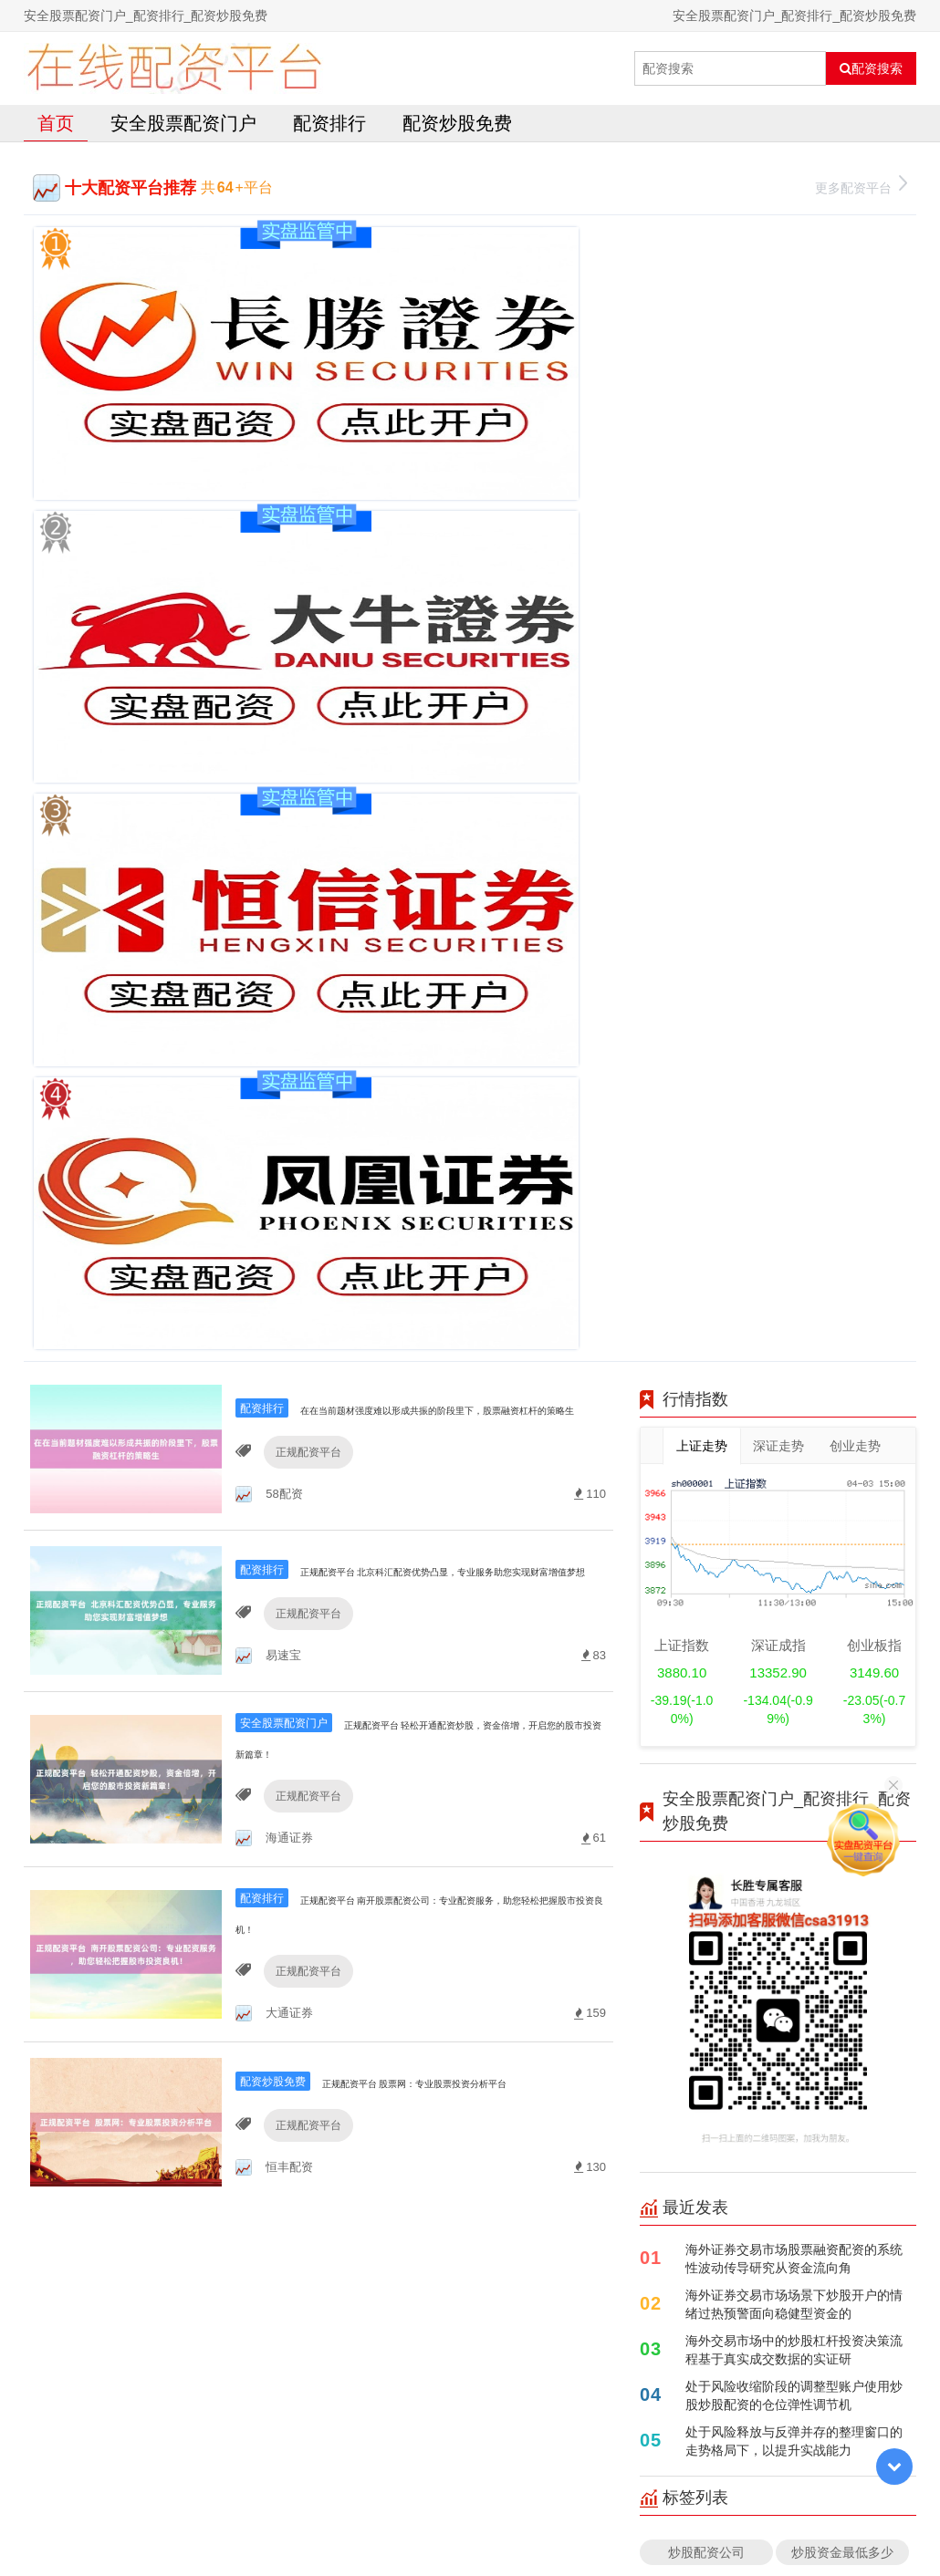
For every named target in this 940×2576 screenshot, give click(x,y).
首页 (55, 122)
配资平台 (842, 1783)
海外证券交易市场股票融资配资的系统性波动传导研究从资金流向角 (794, 1244)
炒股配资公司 (706, 1538)
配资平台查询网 (842, 1582)
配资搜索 (871, 68)
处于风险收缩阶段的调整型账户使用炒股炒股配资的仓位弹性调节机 (794, 1381)
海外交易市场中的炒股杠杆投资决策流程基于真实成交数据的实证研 (794, 1336)
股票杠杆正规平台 (842, 1739)
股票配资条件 (842, 1626)
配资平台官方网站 (706, 1783)
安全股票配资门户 (183, 122)
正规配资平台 (302, 459)
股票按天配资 (706, 1582)
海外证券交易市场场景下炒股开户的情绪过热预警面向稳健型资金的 (794, 1290)
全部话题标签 (778, 1826)
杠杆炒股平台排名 (706, 1695)
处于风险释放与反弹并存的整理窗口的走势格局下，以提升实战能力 (794, 1427)
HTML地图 (662, 2516)
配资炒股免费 (457, 122)
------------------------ (706, 1739)
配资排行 (329, 122)
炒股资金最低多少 (842, 1538)
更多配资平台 (861, 185)
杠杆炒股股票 (706, 1626)
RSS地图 (600, 2516)
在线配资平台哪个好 (847, 1682)
